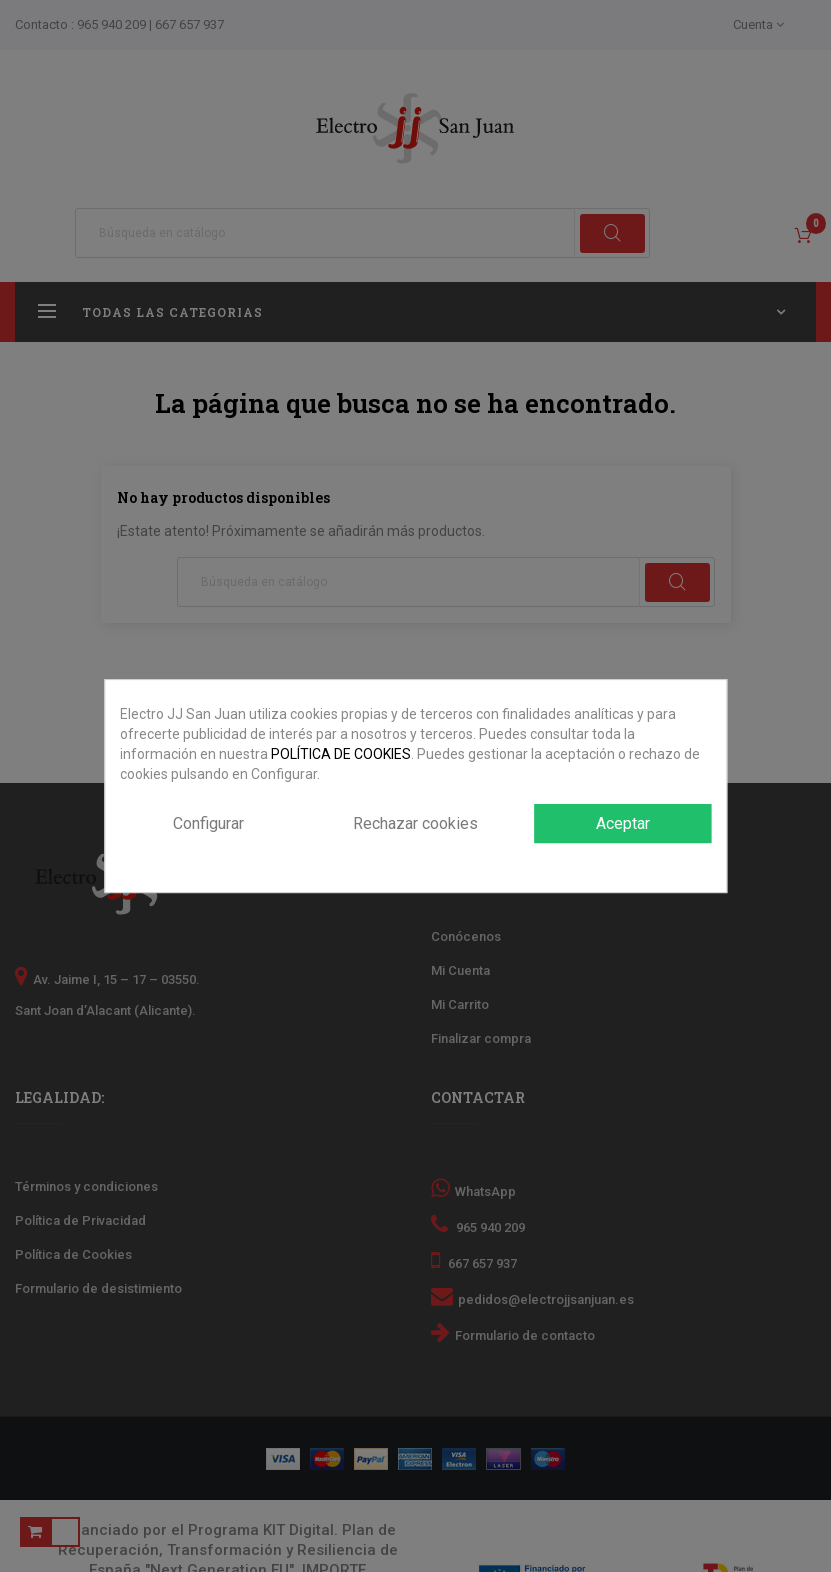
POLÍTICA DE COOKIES (341, 754)
